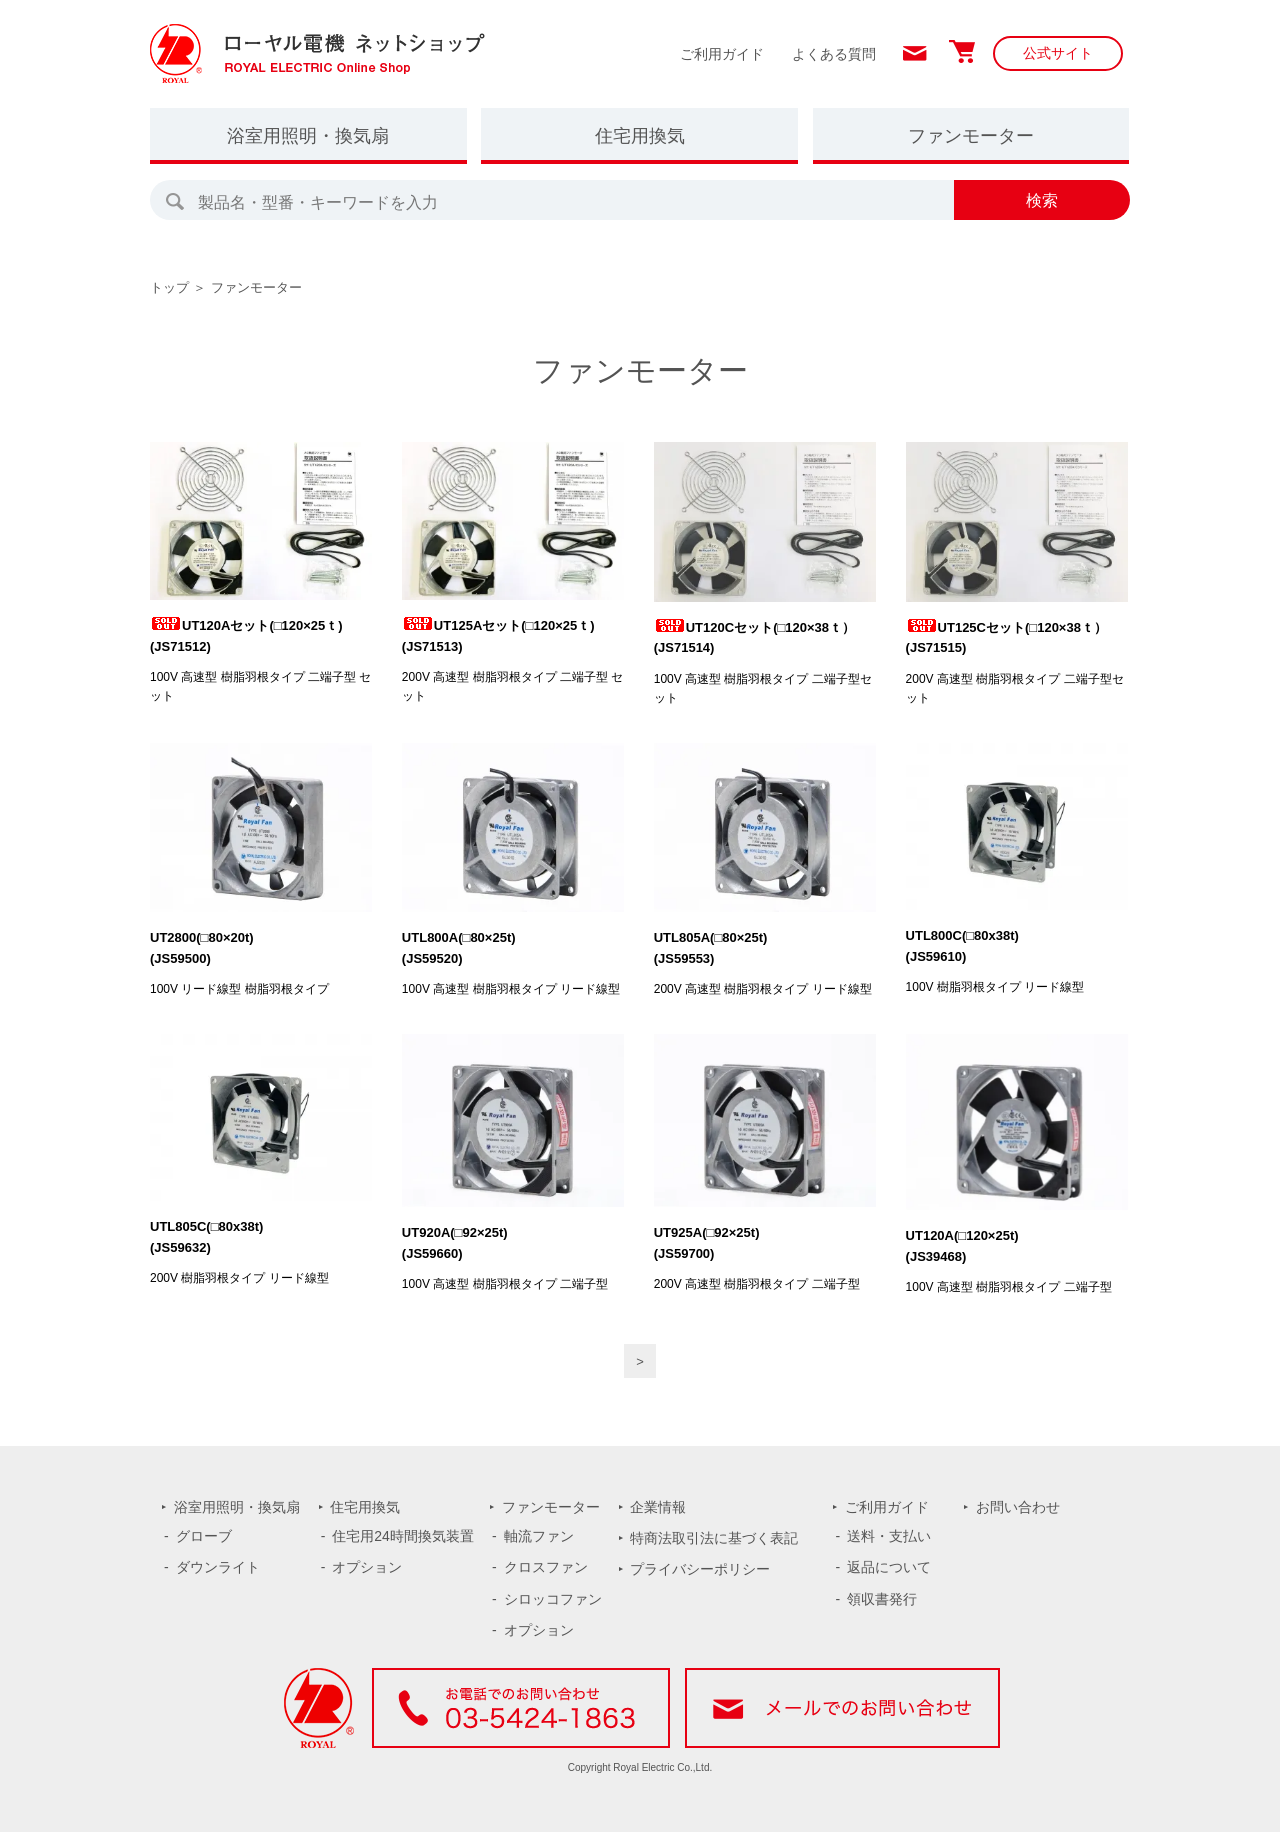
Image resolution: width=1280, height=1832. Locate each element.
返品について (889, 1567)
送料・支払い (889, 1536)
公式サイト (1058, 53)
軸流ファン (539, 1536)
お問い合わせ (1018, 1507)
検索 (1042, 200)
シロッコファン (553, 1599)
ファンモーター (971, 136)
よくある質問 (834, 54)
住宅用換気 (640, 136)
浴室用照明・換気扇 (308, 136)
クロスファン (546, 1567)
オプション (367, 1567)
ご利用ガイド (722, 54)
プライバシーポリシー (700, 1569)
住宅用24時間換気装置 (403, 1536)
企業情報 (658, 1507)
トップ (169, 287)
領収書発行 (882, 1599)
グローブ (204, 1536)
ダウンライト (218, 1567)
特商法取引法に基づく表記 (714, 1538)
